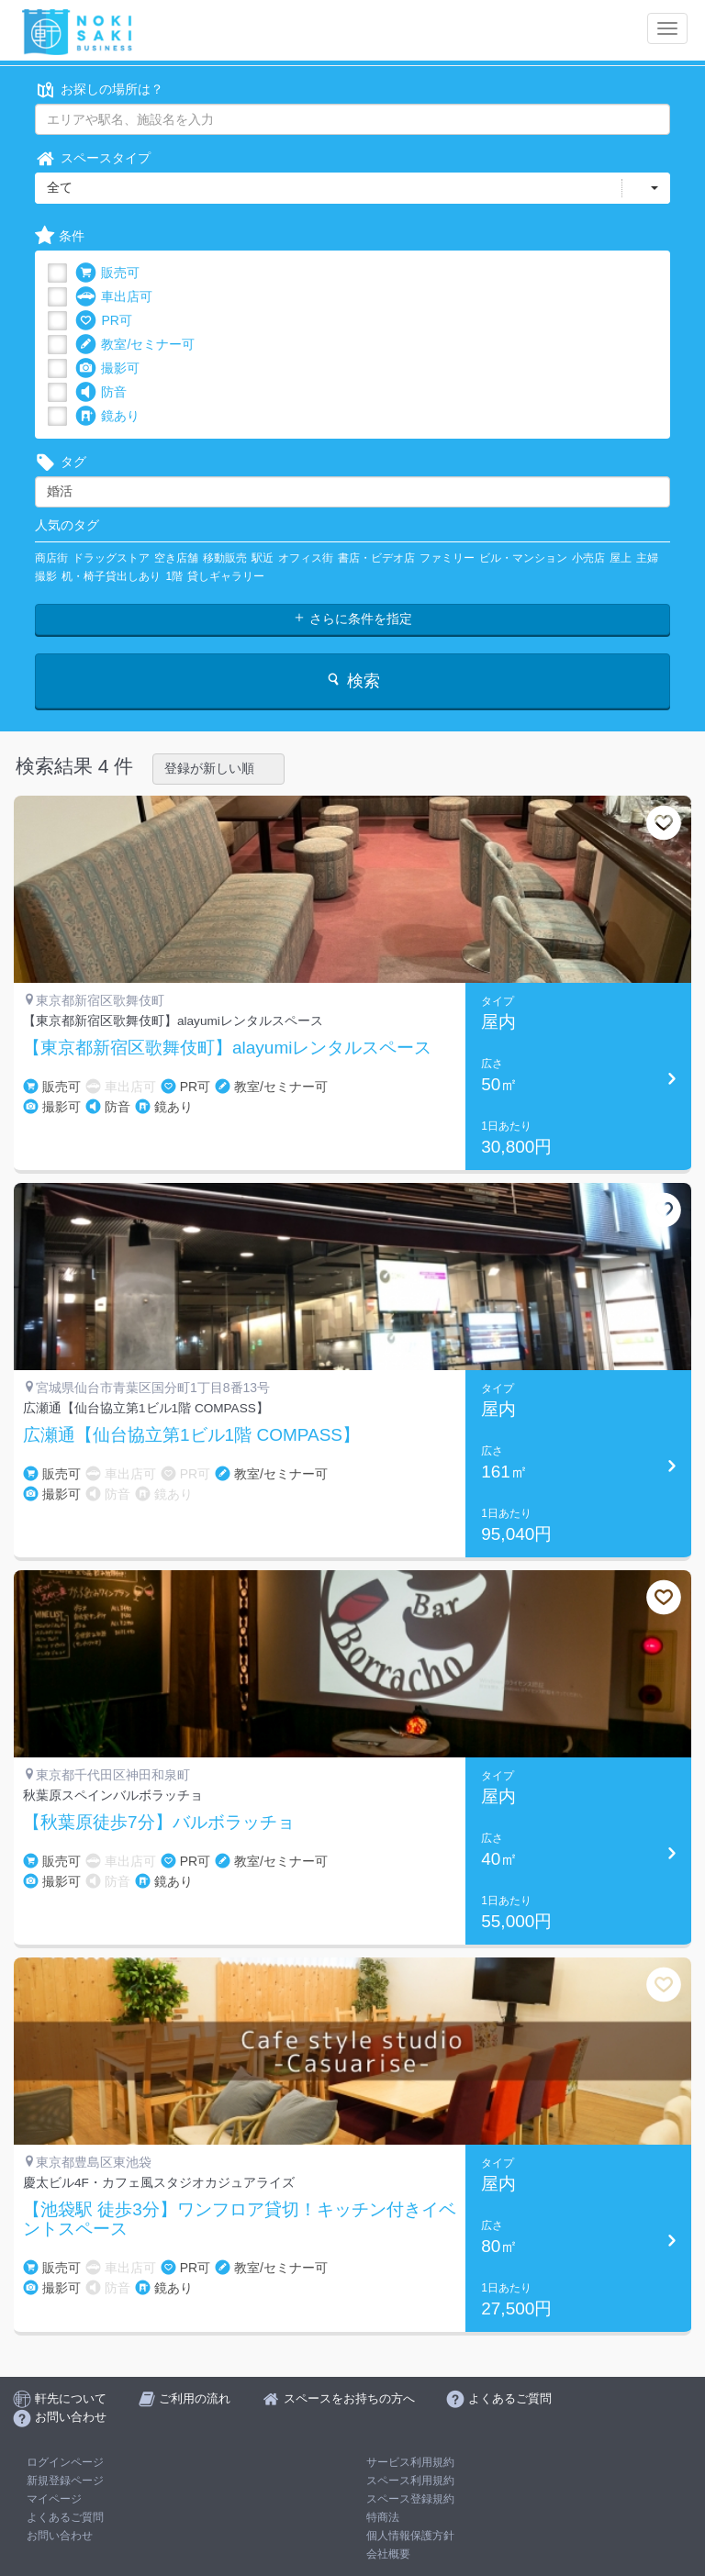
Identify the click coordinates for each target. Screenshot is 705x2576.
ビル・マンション (523, 558)
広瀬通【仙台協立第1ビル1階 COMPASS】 (191, 1435)
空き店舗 (176, 558)
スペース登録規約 (410, 2498)
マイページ (54, 2498)
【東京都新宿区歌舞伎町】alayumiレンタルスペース (227, 1048)
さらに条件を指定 (352, 618)
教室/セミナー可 (135, 344)
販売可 (107, 273)
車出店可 (113, 297)
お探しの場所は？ (99, 89)
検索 (352, 680)
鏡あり (107, 416)
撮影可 (107, 368)
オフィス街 (305, 558)
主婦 (647, 558)
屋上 (621, 558)
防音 (101, 392)
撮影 (46, 576)
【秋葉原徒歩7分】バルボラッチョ (159, 1822)
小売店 (588, 558)
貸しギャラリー (225, 576)
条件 (59, 236)
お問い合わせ (60, 2535)
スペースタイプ (93, 158)
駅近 (263, 558)
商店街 (51, 558)
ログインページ (65, 2462)
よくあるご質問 (65, 2517)
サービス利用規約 (410, 2462)
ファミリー (447, 558)
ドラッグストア (111, 558)
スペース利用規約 (410, 2480)
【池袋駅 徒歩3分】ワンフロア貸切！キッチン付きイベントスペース (239, 2219)
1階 (174, 576)
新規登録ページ (65, 2480)
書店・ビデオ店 (376, 558)
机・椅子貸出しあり (111, 576)
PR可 (103, 320)
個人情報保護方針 (410, 2535)
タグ (60, 462)
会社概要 (388, 2554)
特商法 (382, 2517)
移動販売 (225, 558)
